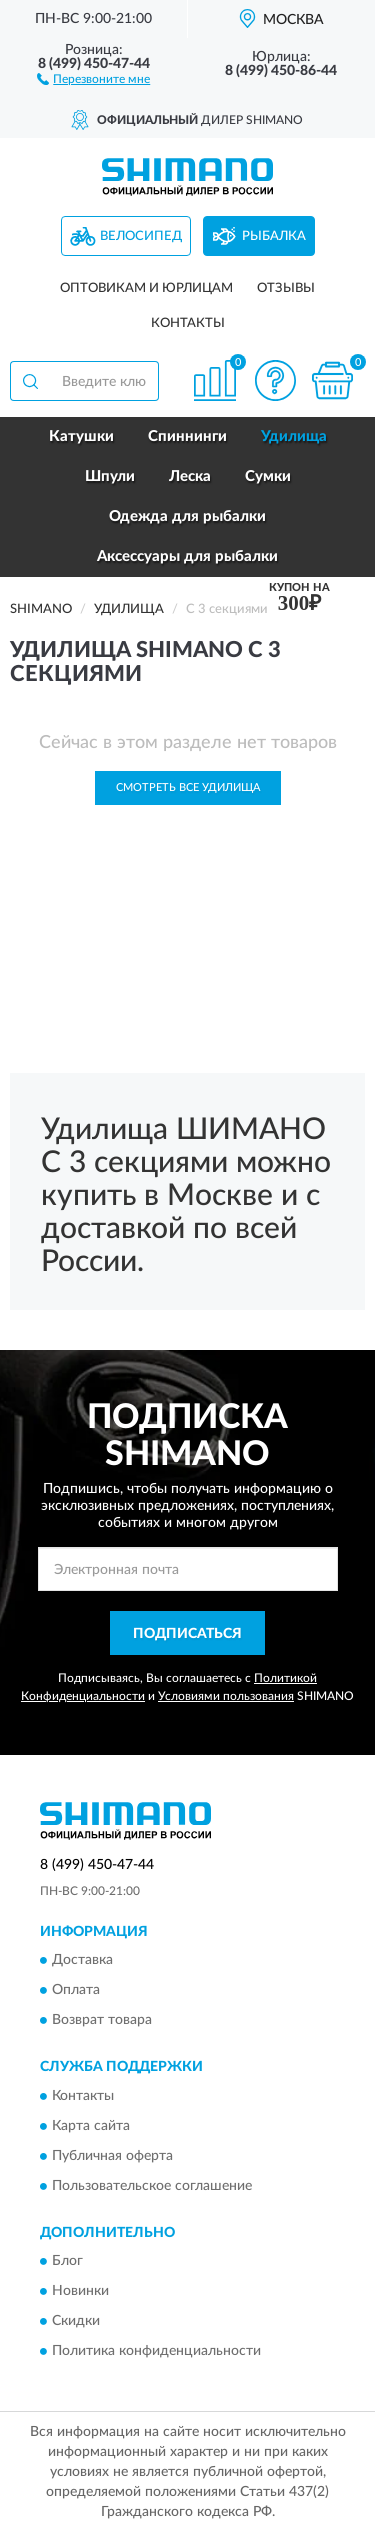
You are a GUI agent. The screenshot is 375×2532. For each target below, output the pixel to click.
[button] (93, 78)
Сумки (268, 476)
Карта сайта (91, 2126)
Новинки (80, 2291)
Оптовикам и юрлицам (146, 288)
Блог (67, 2261)
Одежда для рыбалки (187, 516)
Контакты (188, 323)
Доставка (82, 1961)
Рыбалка (274, 236)
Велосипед (141, 236)
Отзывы (286, 288)
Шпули (110, 476)
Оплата (76, 1991)
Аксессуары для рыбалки (187, 556)
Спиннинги (187, 436)
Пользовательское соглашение (152, 2186)
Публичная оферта (112, 2156)
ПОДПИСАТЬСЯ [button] (187, 1634)
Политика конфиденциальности (156, 2351)
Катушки (81, 436)
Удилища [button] (294, 436)
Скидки (76, 2321)
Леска (190, 476)
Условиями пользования (226, 1696)
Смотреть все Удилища (188, 787)
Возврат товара (102, 2021)
